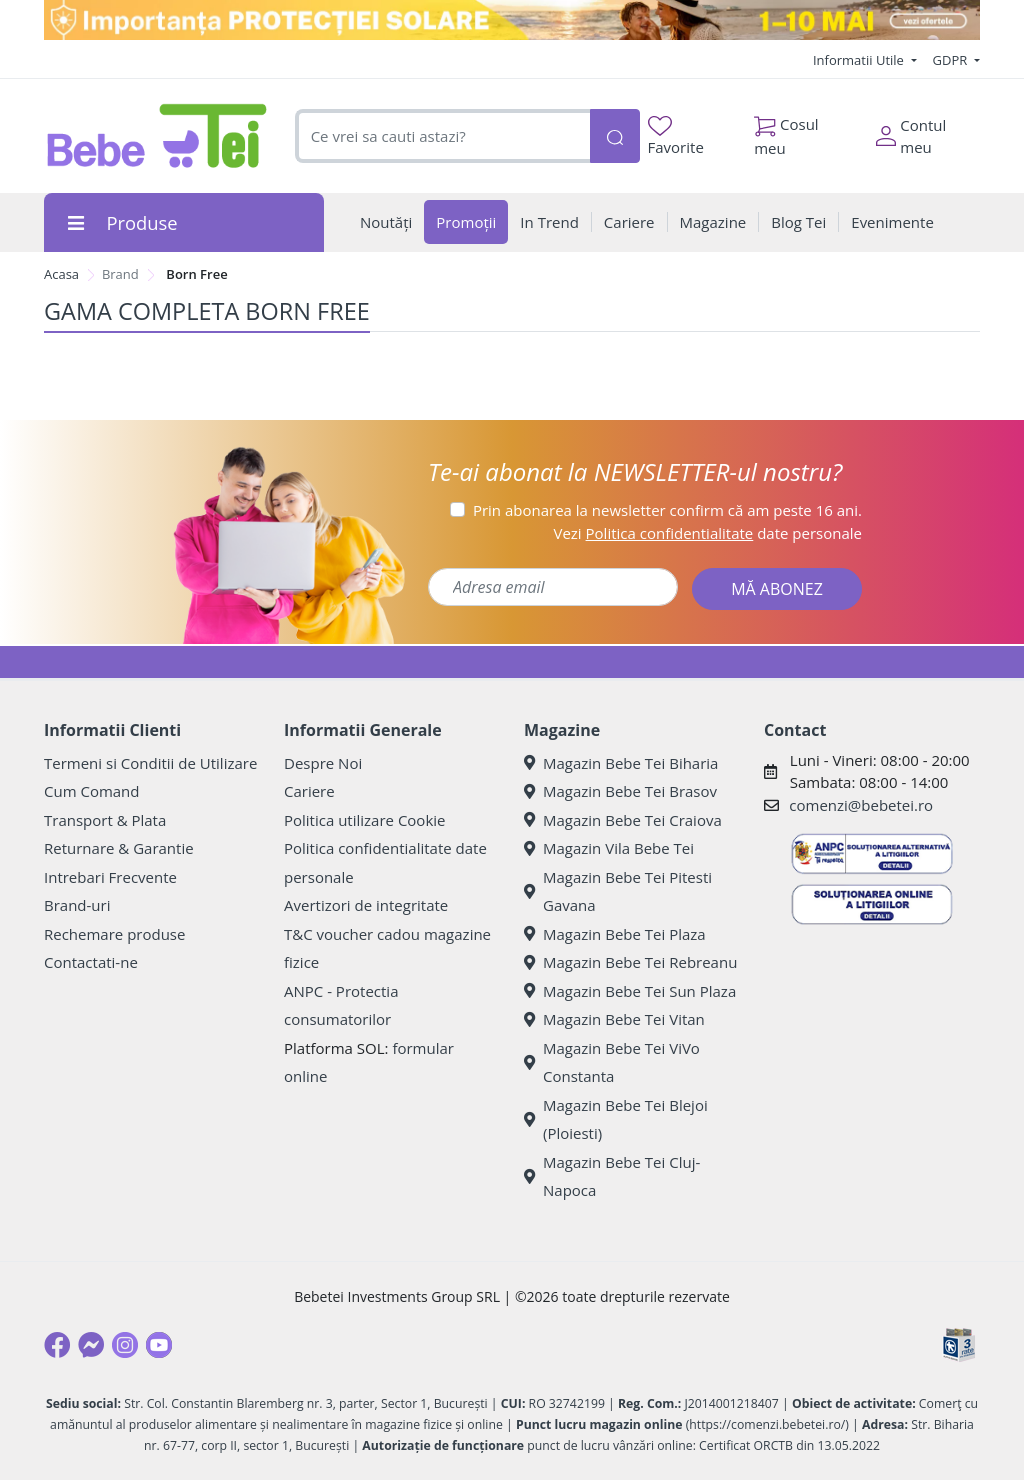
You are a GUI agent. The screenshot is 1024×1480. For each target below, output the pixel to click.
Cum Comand (92, 791)
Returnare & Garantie (119, 848)
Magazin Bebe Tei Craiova (623, 820)
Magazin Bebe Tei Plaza (615, 934)
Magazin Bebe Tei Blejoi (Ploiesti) (616, 1119)
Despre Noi (323, 763)
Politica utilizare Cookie (364, 820)
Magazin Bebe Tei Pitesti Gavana (618, 891)
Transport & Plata (105, 820)
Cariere (309, 791)
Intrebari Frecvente (110, 877)
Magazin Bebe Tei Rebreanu (630, 962)
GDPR (952, 60)
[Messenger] (91, 1345)
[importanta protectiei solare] (512, 20)
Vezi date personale (707, 533)
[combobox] (442, 136)
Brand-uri (77, 905)
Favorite (676, 136)
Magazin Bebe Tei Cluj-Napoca (612, 1176)
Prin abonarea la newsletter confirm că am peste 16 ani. (667, 510)
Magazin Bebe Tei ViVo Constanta (612, 1062)
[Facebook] (57, 1345)
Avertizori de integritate (366, 905)
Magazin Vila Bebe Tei (609, 848)
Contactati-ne (91, 962)
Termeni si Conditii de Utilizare (150, 763)
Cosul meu (786, 131)
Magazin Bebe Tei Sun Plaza (630, 991)
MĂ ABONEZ (777, 589)
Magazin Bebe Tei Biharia (621, 763)
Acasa (61, 274)
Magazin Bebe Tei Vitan (614, 1019)
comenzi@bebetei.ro (861, 805)
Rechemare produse (114, 934)
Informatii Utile (860, 60)
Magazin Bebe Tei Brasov (620, 791)
